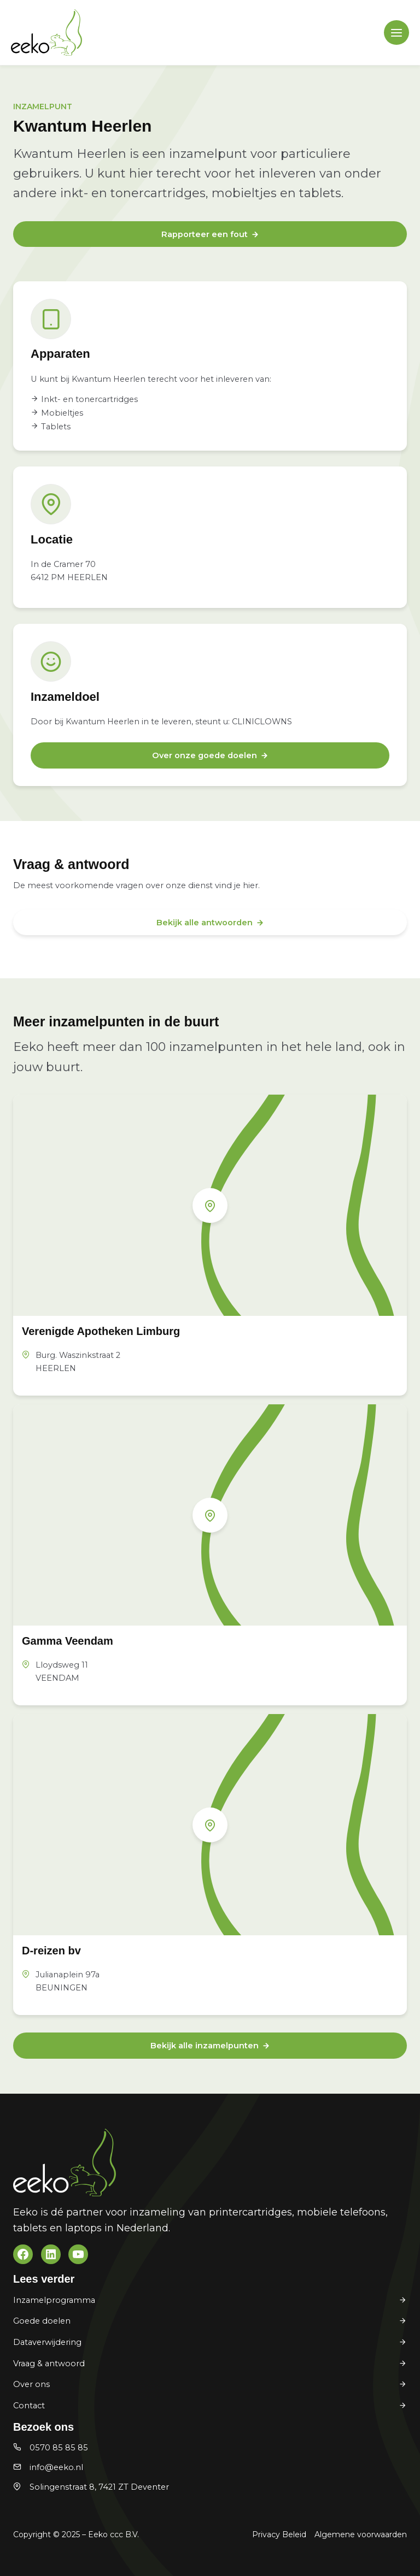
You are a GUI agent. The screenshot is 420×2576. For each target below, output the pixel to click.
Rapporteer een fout (204, 234)
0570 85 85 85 (59, 2448)
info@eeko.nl (56, 2467)
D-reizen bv (51, 1951)
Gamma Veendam (67, 1641)
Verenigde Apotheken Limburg (101, 1331)
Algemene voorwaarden (360, 2534)
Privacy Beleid (279, 2534)
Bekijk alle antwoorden (204, 922)
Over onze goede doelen (204, 755)
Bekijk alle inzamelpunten (204, 2046)
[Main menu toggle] (396, 32)
